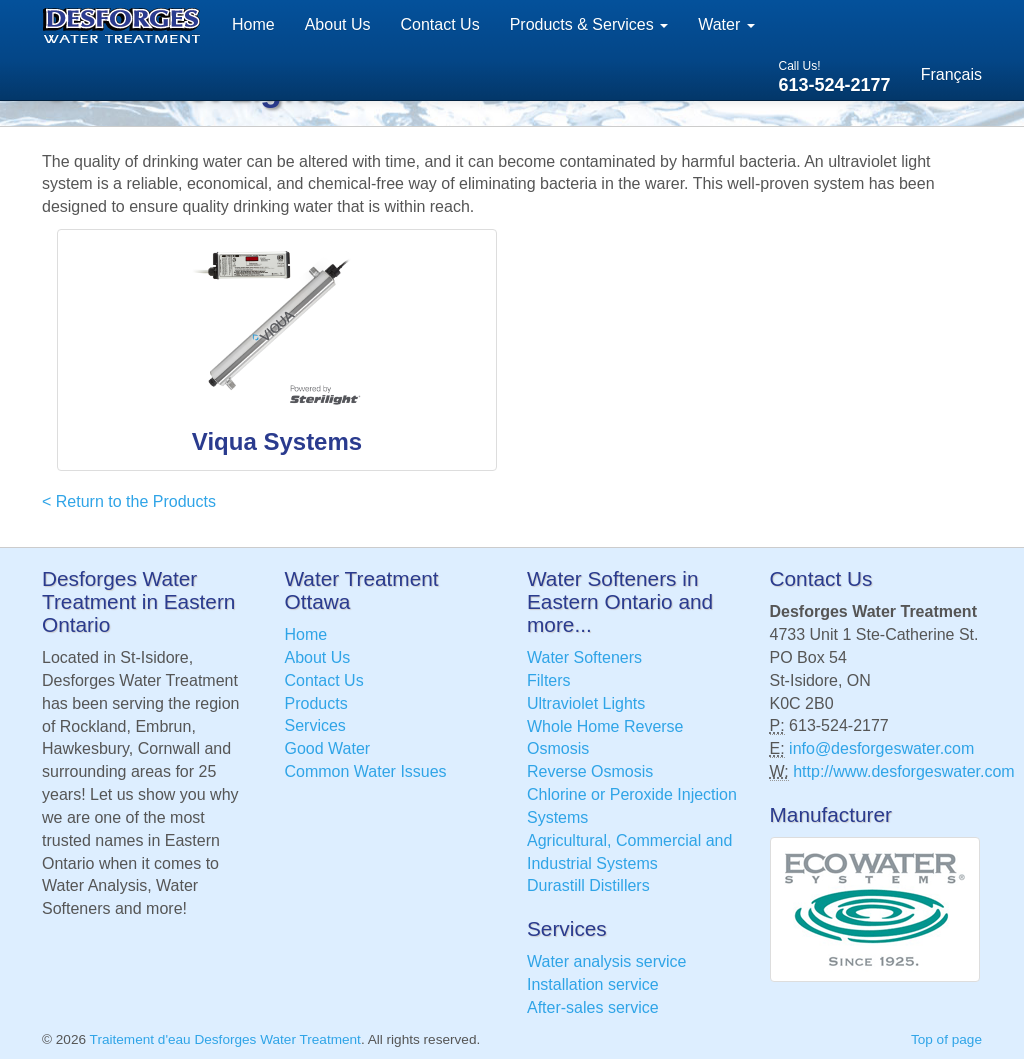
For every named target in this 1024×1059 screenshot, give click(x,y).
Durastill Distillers (588, 885)
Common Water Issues (366, 771)
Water (726, 24)
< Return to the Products (129, 501)
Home (253, 24)
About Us (338, 24)
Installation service (593, 984)
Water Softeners (584, 657)
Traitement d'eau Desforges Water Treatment (225, 1039)
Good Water (328, 748)
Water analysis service (606, 961)
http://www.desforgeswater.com (903, 771)
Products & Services (589, 24)
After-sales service (593, 1007)
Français (951, 74)
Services (315, 725)
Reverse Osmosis (590, 771)
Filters (549, 680)
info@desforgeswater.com (881, 748)
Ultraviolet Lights (586, 703)
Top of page (946, 1039)
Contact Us (440, 24)
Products (316, 703)
